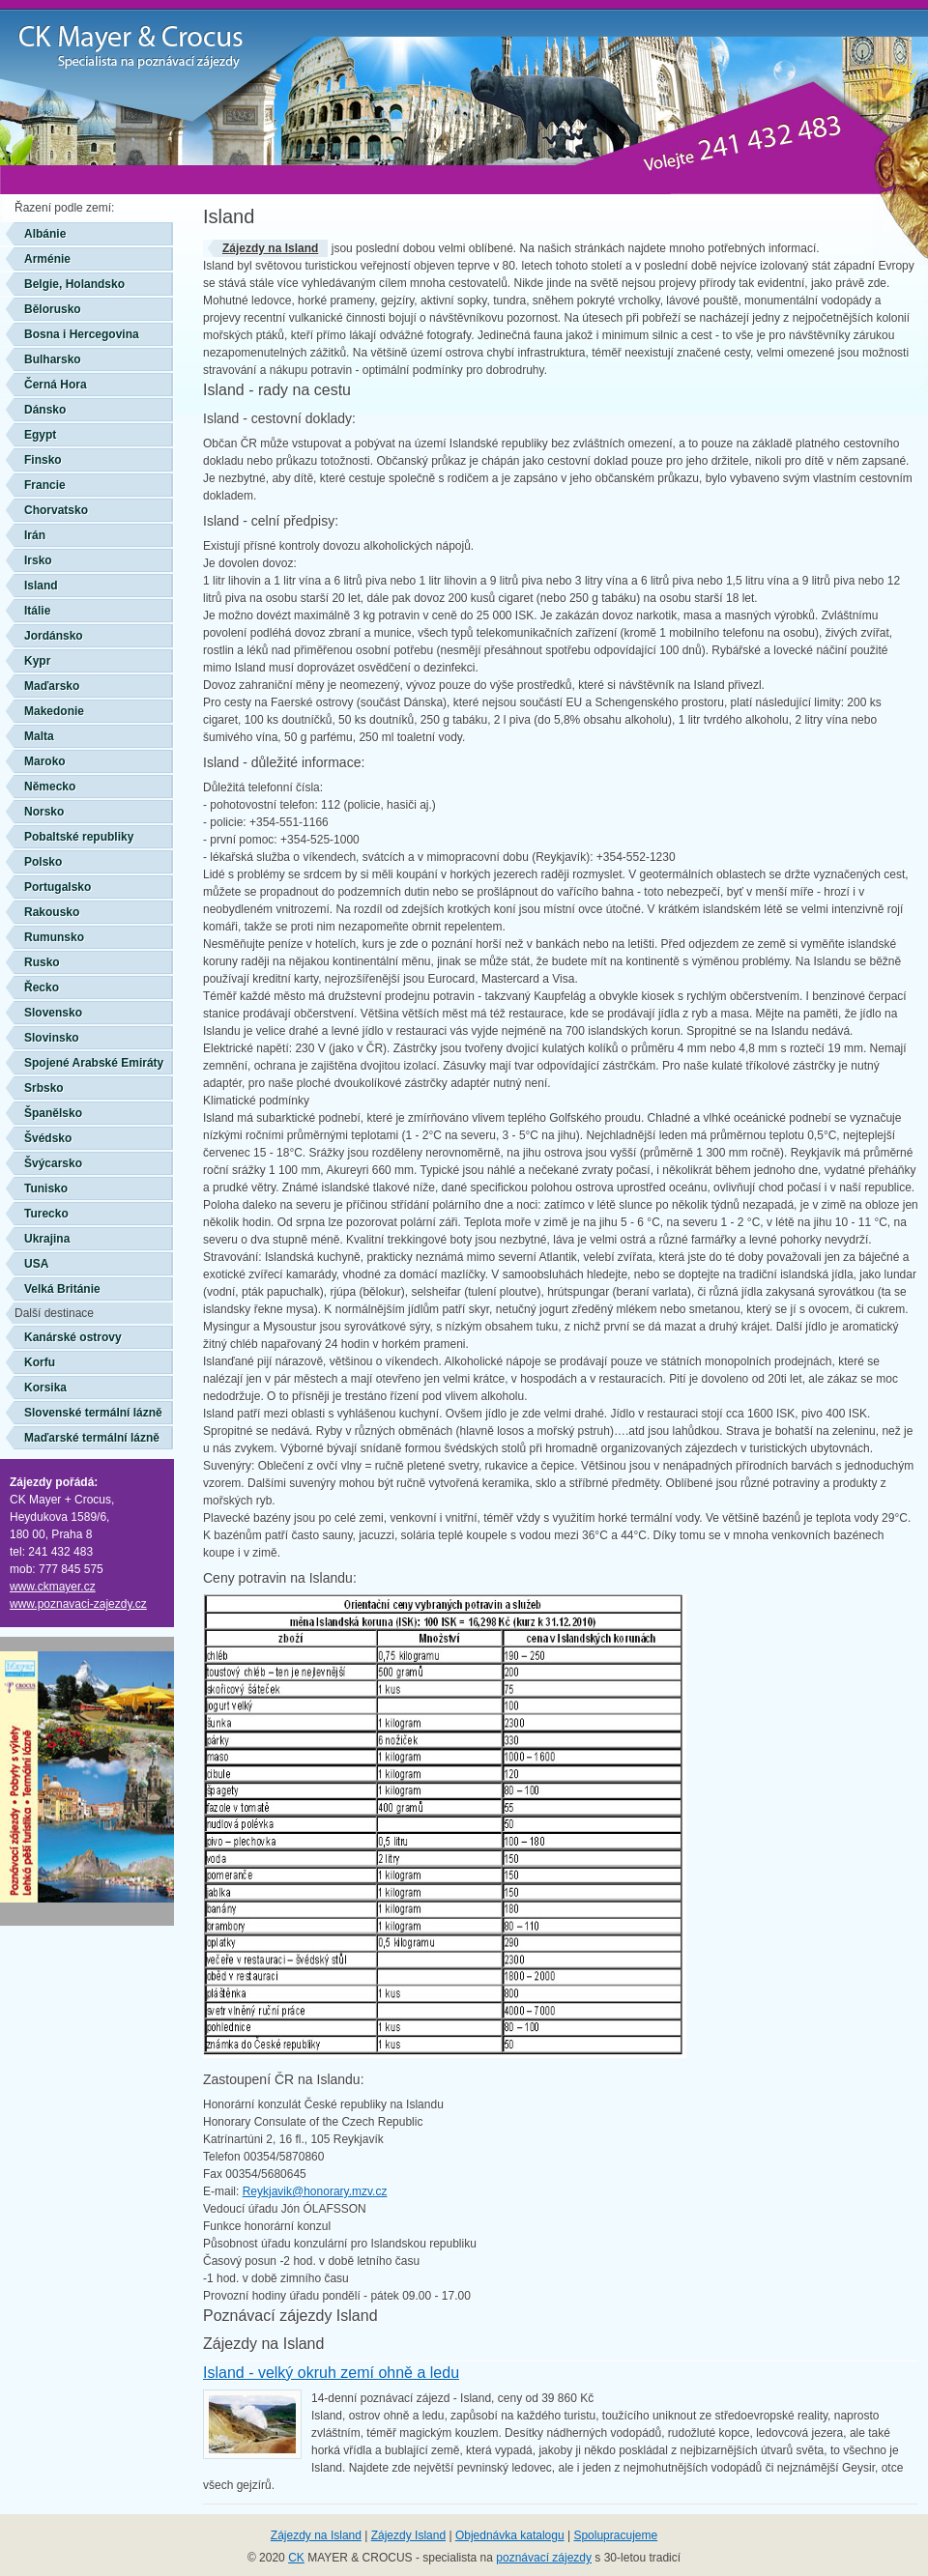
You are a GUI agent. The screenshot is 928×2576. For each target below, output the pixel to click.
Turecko (46, 1213)
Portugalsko (57, 887)
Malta (39, 736)
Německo (49, 786)
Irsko (38, 560)
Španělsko (53, 1113)
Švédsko (48, 1138)
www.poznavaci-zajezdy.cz (78, 1604)
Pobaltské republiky (78, 837)
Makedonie (54, 711)
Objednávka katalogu (510, 2535)
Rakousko (51, 912)
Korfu (39, 1362)
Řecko (41, 987)
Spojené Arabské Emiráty (93, 1063)
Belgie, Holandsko (74, 284)
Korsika (45, 1387)
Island (41, 585)
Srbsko (44, 1088)
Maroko (45, 761)
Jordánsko (53, 636)
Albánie (45, 234)
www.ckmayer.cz (53, 1586)
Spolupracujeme (615, 2535)
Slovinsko (51, 1038)
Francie (45, 485)
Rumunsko (54, 937)
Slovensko (53, 1012)
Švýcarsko (53, 1163)
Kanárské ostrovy (73, 1337)
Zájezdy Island (408, 2535)
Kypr (37, 661)
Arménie (47, 259)
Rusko (42, 962)
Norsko (44, 811)
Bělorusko (52, 309)
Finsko (43, 460)
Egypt (40, 435)
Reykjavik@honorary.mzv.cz (315, 2191)
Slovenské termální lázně (93, 1412)
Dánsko (45, 409)
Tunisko (46, 1188)
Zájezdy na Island (270, 248)
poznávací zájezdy (544, 2557)
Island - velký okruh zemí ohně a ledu (331, 2372)
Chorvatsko (56, 510)
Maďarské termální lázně (92, 1438)
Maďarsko (51, 686)
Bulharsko (52, 359)
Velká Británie (62, 1289)
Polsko (43, 862)
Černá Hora (55, 384)
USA (36, 1264)
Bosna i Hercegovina (81, 334)
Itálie (37, 610)
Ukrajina (47, 1238)
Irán (34, 535)
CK (296, 2557)
